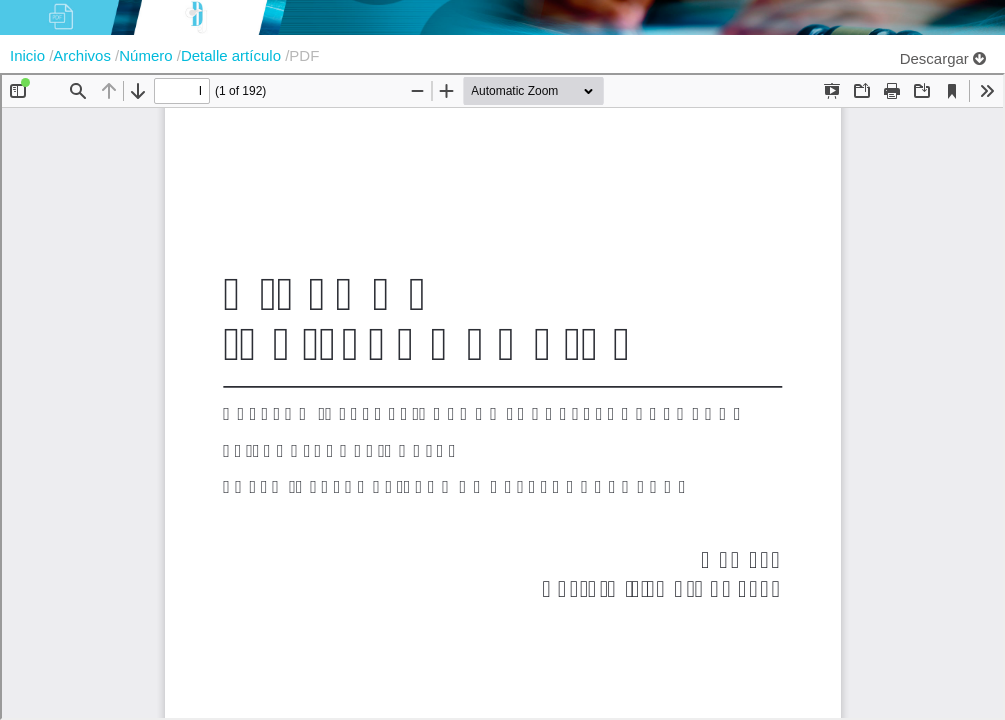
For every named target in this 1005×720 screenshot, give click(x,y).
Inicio (29, 55)
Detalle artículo (233, 55)
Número (148, 55)
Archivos (84, 55)
